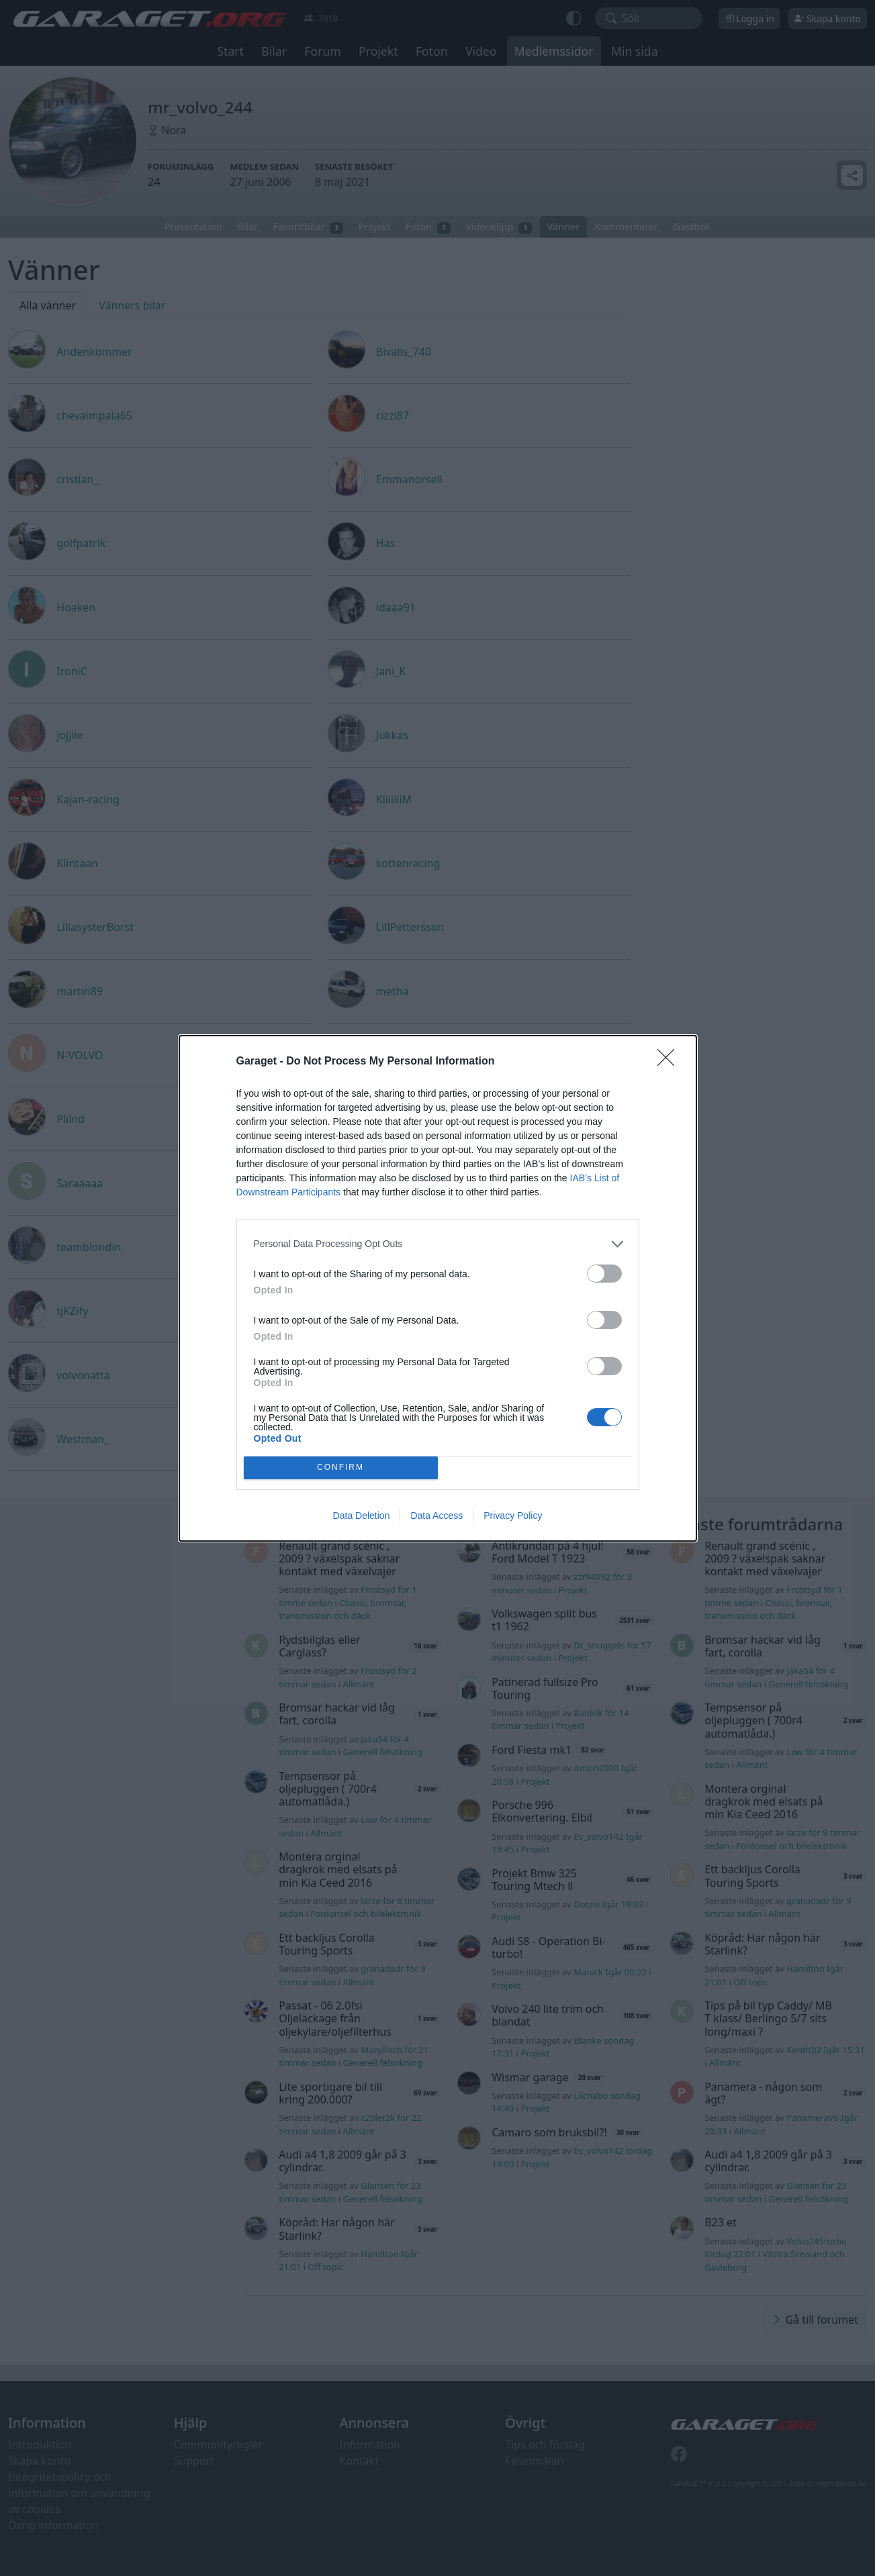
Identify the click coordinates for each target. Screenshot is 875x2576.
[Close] (670, 1062)
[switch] (604, 1274)
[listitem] (438, 1244)
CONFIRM (341, 1468)
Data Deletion (361, 1515)
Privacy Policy (512, 1515)
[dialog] (437, 1288)
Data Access (436, 1515)
